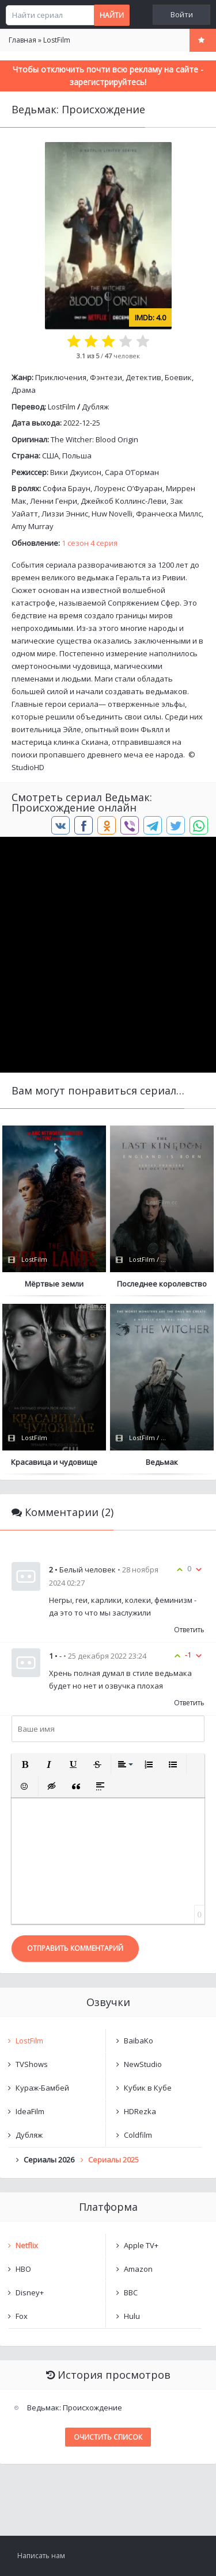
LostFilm (61, 406)
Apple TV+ (141, 2245)
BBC (131, 2292)
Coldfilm (138, 2135)
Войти (181, 14)
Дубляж (95, 406)
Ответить (189, 1630)
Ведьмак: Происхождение (74, 2407)
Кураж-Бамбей (42, 2088)
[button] (25, 1764)
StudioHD (28, 767)
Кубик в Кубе (148, 2088)
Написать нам (41, 2555)
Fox (22, 2316)
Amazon (138, 2269)
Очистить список (108, 2437)
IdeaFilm (30, 2111)
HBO (23, 2269)
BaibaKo (138, 2040)
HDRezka (140, 2111)
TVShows (32, 2064)
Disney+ (30, 2292)
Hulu (132, 2316)
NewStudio (143, 2064)
